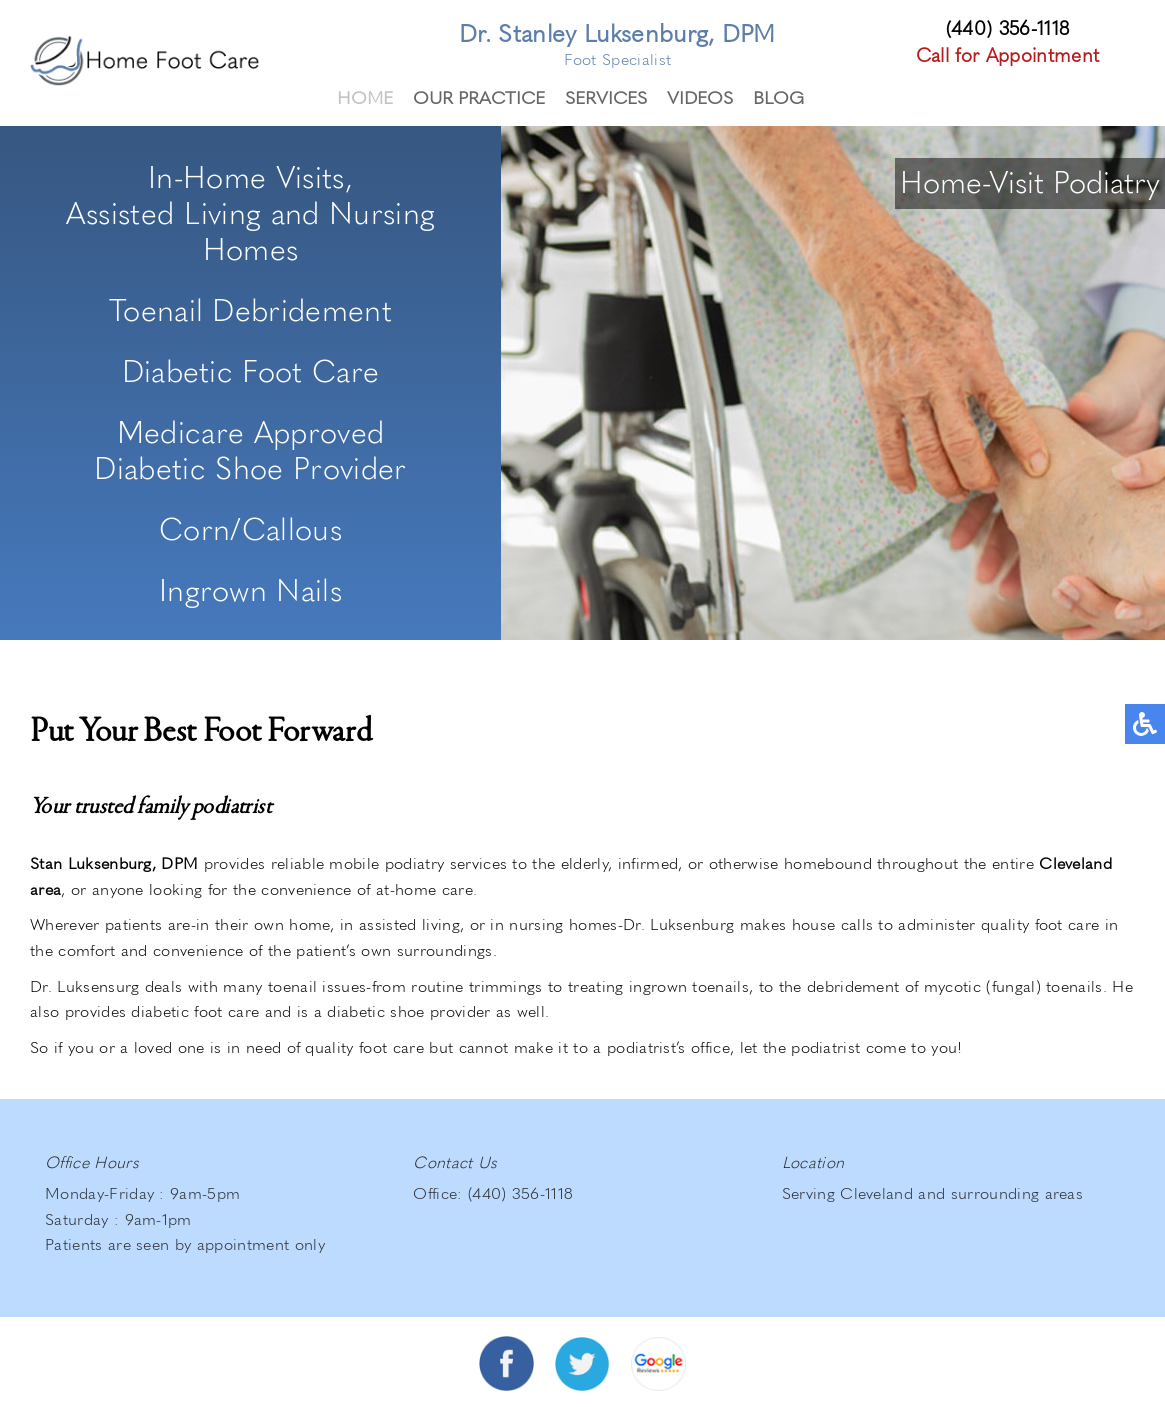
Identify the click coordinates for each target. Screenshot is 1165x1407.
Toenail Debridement (250, 309)
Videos (700, 96)
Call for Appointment (1007, 54)
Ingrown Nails (250, 589)
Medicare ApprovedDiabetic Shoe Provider (250, 449)
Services (606, 96)
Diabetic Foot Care (251, 370)
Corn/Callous (250, 528)
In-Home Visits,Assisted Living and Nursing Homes (251, 212)
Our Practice (479, 96)
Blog (778, 96)
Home (365, 96)
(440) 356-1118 (1007, 27)
